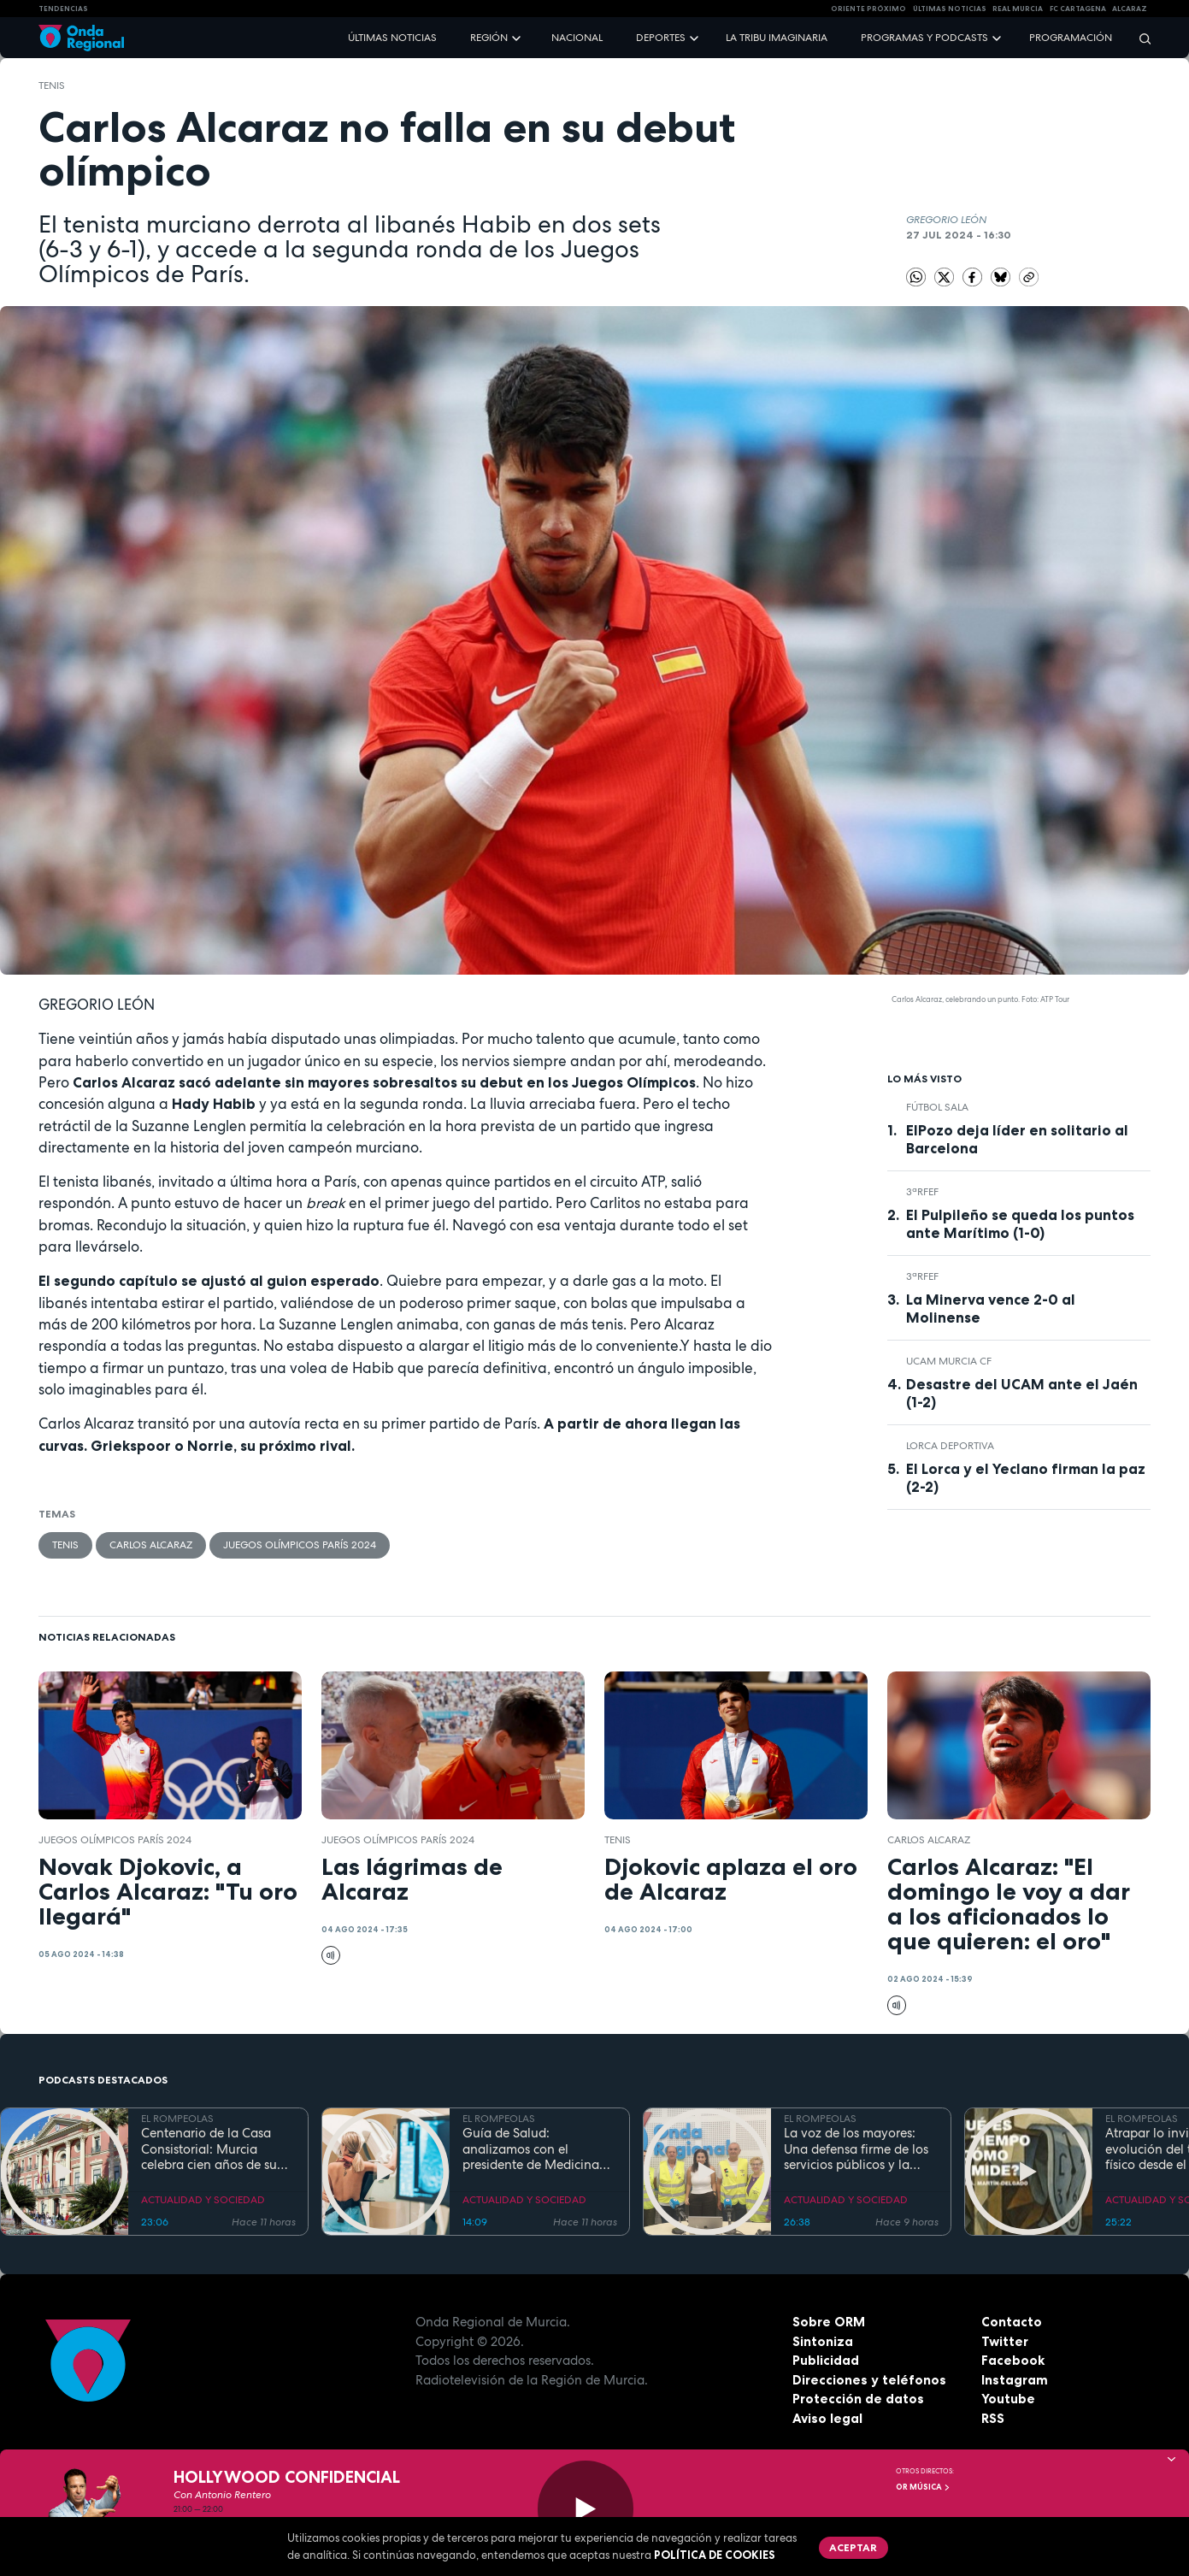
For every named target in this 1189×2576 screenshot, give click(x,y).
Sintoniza (822, 2341)
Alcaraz (1129, 8)
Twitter (1004, 2341)
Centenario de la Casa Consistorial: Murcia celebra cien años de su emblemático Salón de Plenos (209, 2149)
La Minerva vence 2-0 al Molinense (990, 1308)
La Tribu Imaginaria (776, 37)
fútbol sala (937, 1107)
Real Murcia (1017, 8)
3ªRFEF (922, 1192)
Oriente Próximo (868, 8)
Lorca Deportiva (950, 1446)
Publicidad (825, 2360)
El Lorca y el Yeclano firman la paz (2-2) (1025, 1477)
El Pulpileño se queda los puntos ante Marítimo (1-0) (1020, 1223)
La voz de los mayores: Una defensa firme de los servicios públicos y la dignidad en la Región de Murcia (858, 2149)
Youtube (1008, 2398)
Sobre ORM (828, 2322)
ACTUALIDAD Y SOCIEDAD (203, 2200)
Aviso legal (827, 2418)
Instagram (1014, 2380)
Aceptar (853, 2547)
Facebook (1013, 2360)
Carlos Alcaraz (150, 1545)
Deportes (661, 37)
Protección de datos (858, 2398)
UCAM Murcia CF (949, 1361)
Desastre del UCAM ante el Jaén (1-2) (1022, 1393)
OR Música (923, 2487)
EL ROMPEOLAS (177, 2118)
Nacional (577, 37)
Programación (1070, 37)
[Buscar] (1139, 38)
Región (489, 37)
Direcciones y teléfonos (869, 2380)
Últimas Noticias (949, 8)
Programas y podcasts (924, 37)
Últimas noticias (392, 37)
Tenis (51, 85)
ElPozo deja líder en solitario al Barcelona (1017, 1139)
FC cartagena (1078, 8)
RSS (992, 2418)
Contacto (1011, 2322)
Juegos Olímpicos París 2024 (299, 1545)
